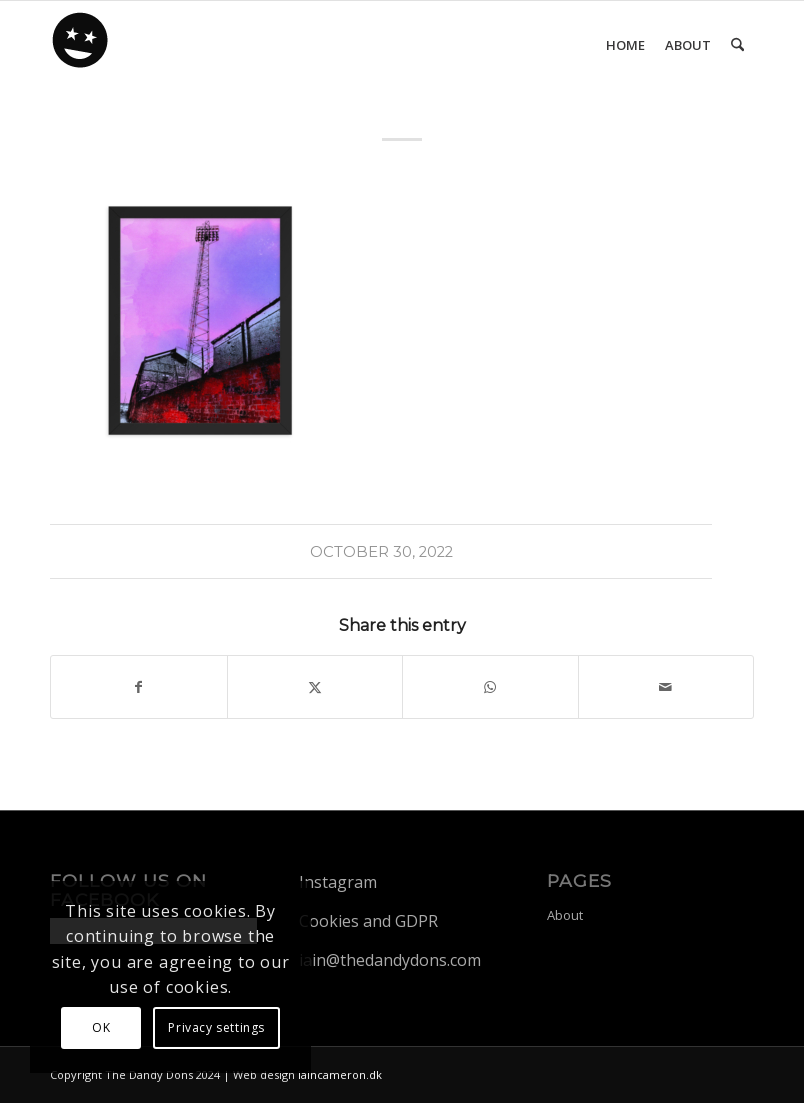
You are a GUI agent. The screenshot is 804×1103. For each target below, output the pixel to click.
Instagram (338, 882)
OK (101, 1027)
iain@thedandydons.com (390, 960)
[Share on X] (315, 687)
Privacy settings (216, 1027)
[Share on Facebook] (139, 687)
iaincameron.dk (340, 1074)
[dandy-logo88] (81, 47)
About (565, 915)
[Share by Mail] (666, 687)
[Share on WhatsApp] (490, 687)
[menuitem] (625, 45)
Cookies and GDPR (368, 921)
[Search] (737, 45)
